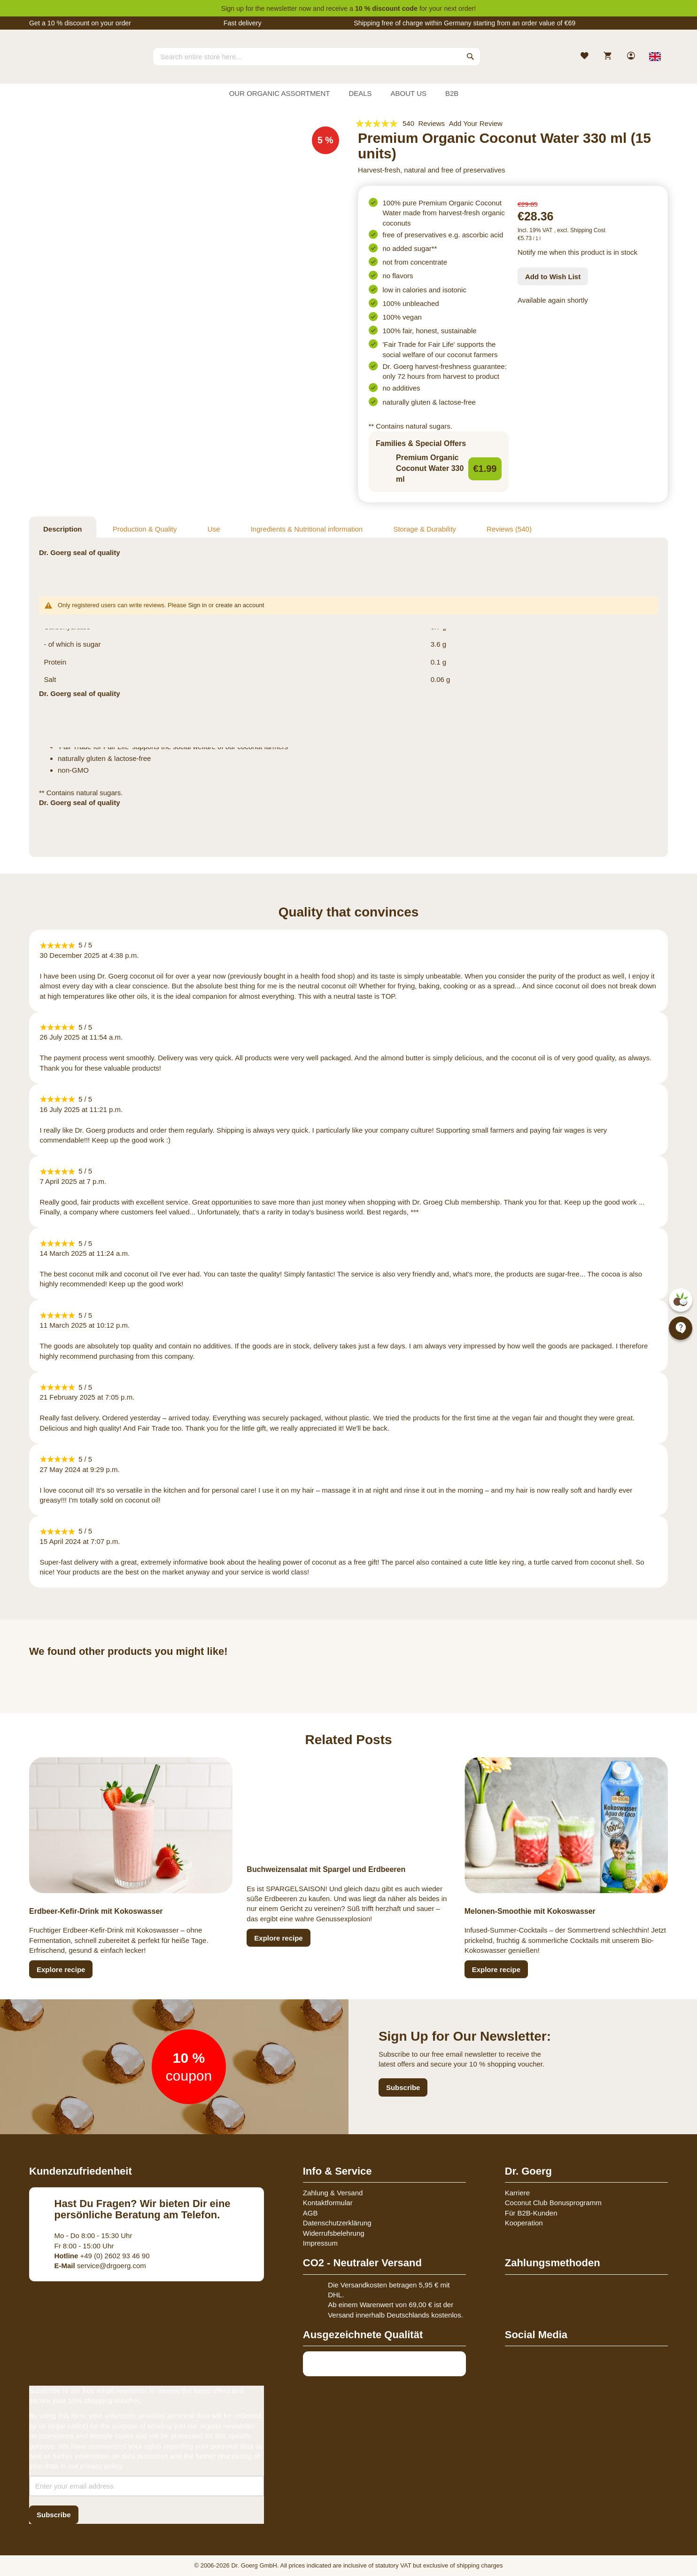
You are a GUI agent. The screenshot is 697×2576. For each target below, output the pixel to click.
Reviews (509, 529)
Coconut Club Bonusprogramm (553, 2203)
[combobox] (316, 56)
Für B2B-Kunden (531, 2213)
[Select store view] (655, 56)
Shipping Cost (587, 230)
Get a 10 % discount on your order (80, 23)
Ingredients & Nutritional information (307, 529)
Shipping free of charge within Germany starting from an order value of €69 (464, 23)
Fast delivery (243, 23)
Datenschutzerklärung (337, 2223)
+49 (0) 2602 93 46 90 (102, 2256)
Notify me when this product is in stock (577, 252)
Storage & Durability (424, 529)
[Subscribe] (53, 2515)
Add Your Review (476, 123)
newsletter (281, 8)
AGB (310, 2213)
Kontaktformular (328, 2203)
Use (214, 529)
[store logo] (64, 65)
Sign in (197, 605)
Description (62, 529)
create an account (240, 605)
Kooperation (524, 2223)
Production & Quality (145, 529)
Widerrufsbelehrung (333, 2233)
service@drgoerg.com (100, 2266)
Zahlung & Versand (333, 2193)
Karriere (517, 2193)
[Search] (470, 56)
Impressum (320, 2243)
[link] (632, 56)
